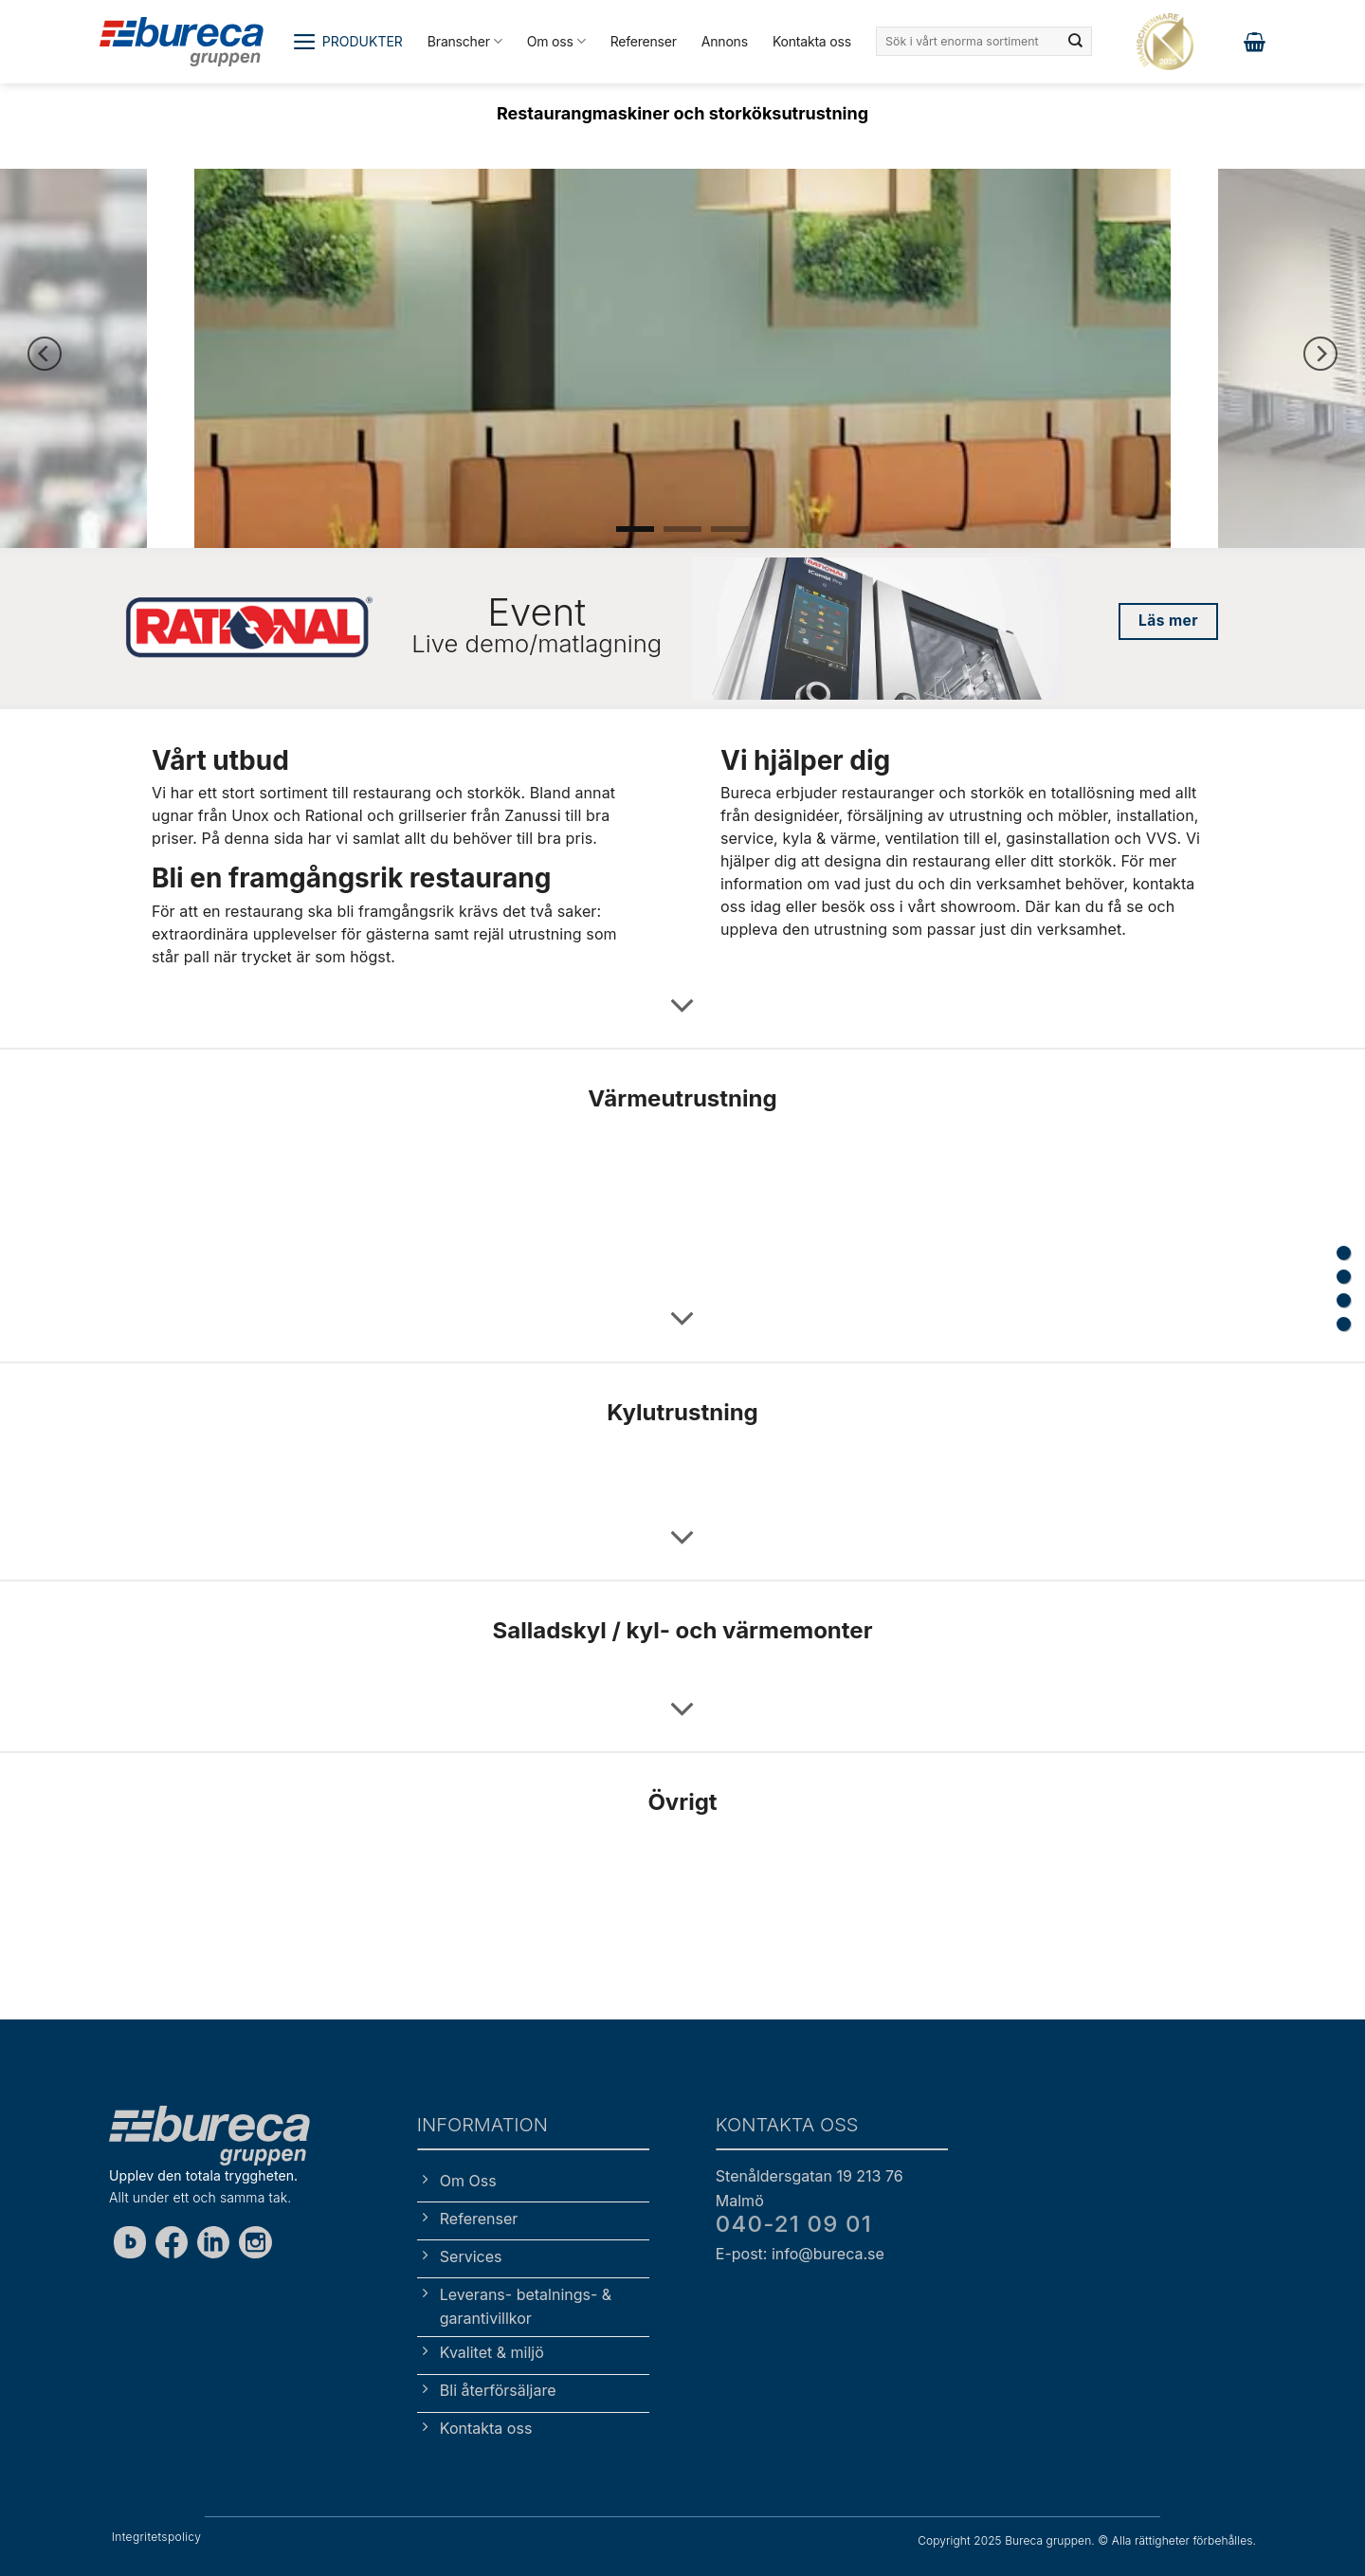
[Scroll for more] (682, 1006)
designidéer (796, 815)
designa (852, 860)
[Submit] (1076, 42)
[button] (347, 41)
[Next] (1320, 354)
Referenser (643, 41)
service (747, 838)
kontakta (1164, 883)
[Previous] (44, 354)
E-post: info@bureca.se (800, 2253)
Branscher (465, 41)
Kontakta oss (812, 41)
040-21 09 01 (794, 2224)
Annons (724, 41)
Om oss (556, 41)
